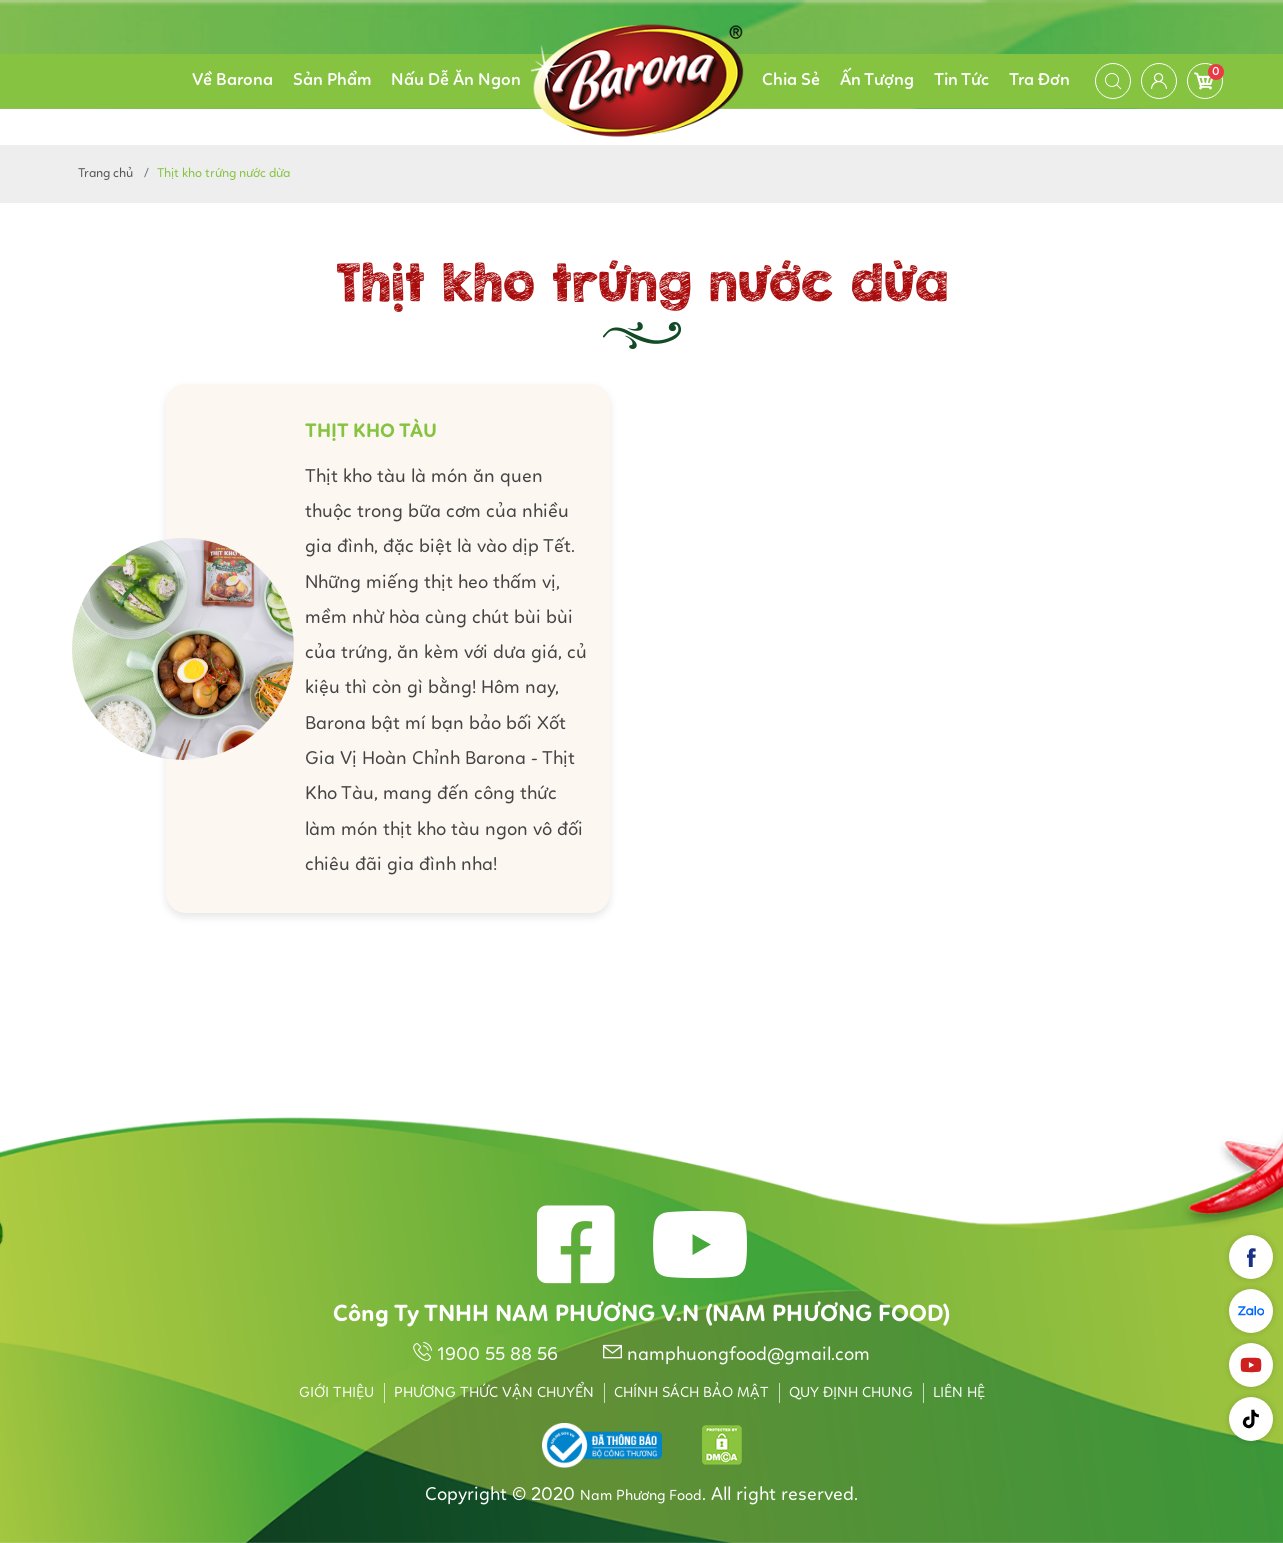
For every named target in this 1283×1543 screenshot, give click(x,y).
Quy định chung (851, 1393)
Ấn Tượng (877, 80)
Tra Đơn (1039, 80)
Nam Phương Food (641, 1496)
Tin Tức (961, 80)
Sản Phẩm (332, 80)
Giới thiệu (336, 1393)
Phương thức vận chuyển (494, 1393)
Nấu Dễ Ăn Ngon (456, 80)
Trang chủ (105, 173)
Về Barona (232, 80)
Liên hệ (959, 1393)
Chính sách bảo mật (691, 1393)
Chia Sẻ (791, 80)
